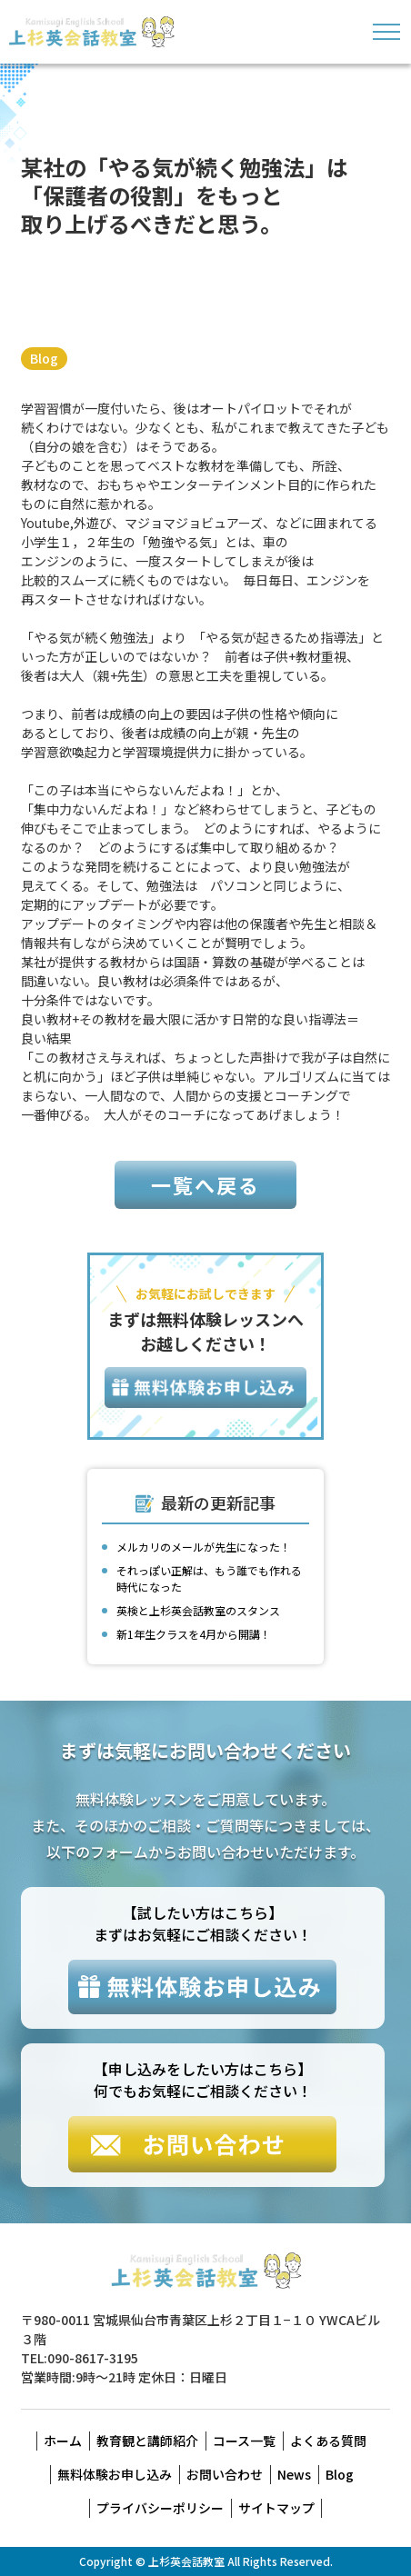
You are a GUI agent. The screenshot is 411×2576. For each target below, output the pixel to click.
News (294, 2474)
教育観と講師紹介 (147, 2440)
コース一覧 (244, 2440)
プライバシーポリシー (160, 2508)
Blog (44, 358)
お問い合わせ (224, 2474)
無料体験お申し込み (114, 2474)
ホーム (63, 2440)
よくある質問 (328, 2440)
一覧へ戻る (205, 1184)
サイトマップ (276, 2508)
